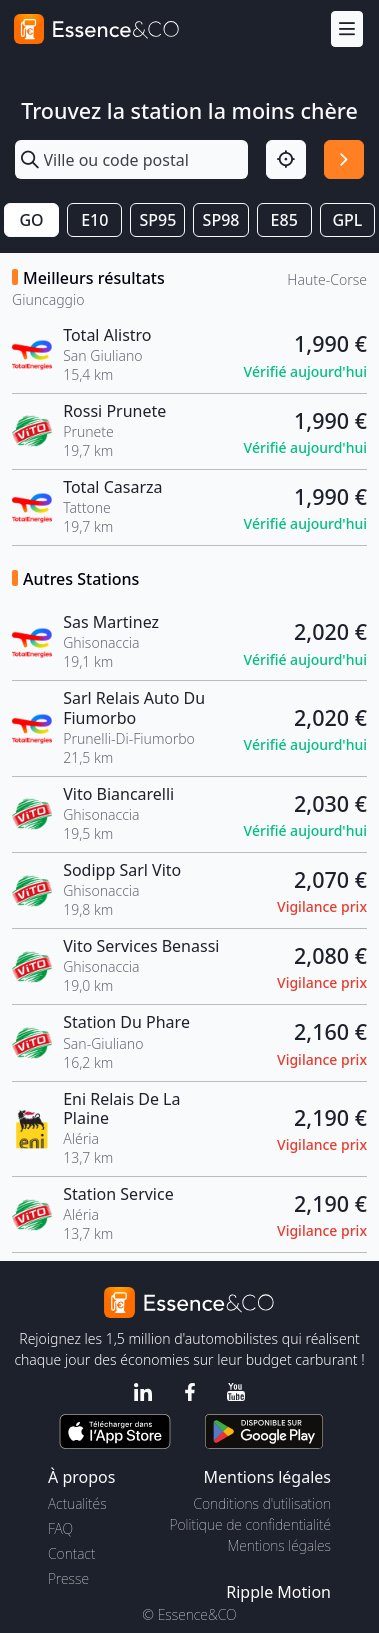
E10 (94, 220)
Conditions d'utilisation (262, 1503)
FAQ (60, 1528)
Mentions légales (279, 1545)
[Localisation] (286, 160)
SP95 (157, 220)
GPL (347, 220)
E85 (284, 220)
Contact (71, 1553)
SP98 (221, 220)
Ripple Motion (278, 1592)
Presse (68, 1578)
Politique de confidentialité (250, 1524)
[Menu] (347, 29)
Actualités (77, 1503)
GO (31, 220)
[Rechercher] (344, 160)
